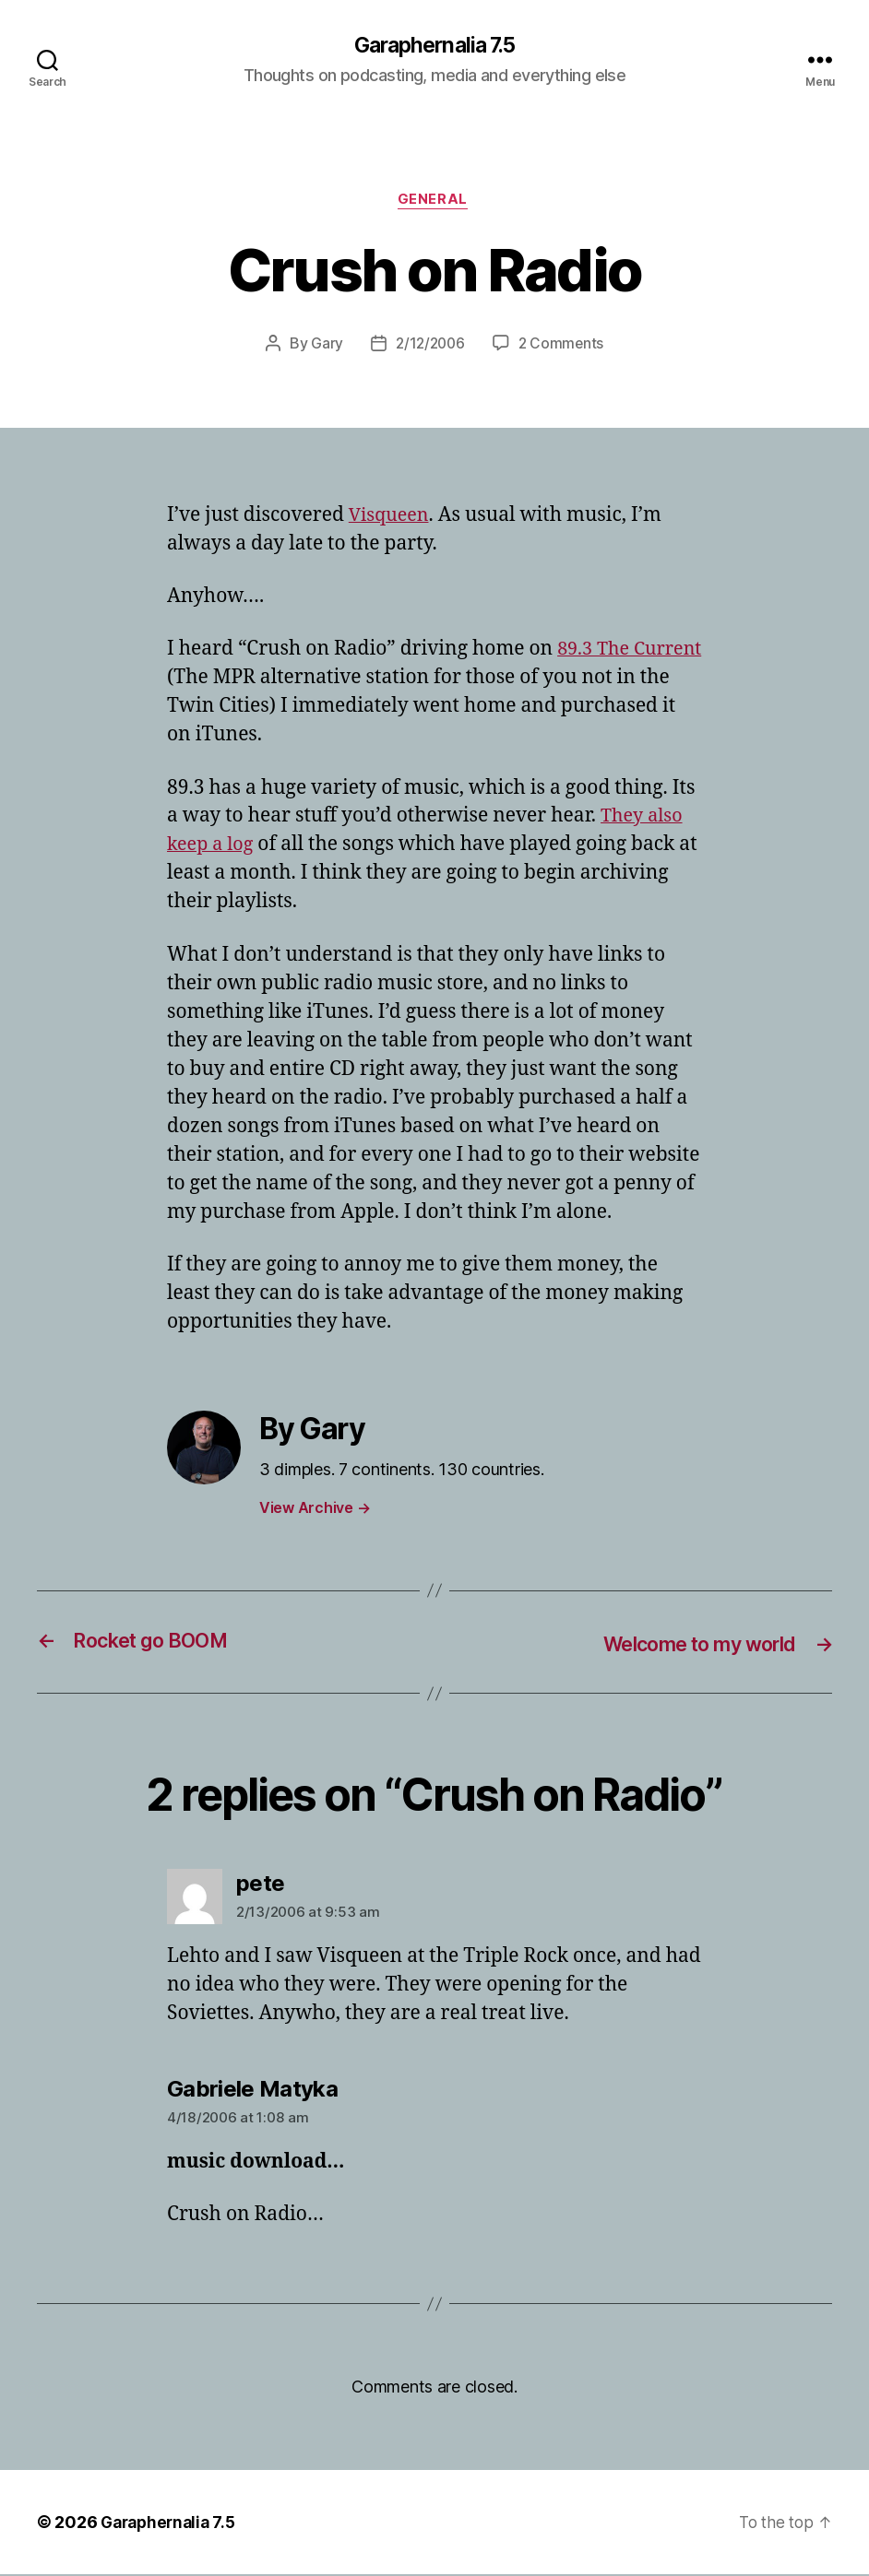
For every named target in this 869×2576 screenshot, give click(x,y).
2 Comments (562, 346)
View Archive (314, 1510)
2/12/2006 (430, 346)
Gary (324, 346)
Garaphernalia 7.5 (434, 46)
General (434, 203)
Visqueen (391, 518)
